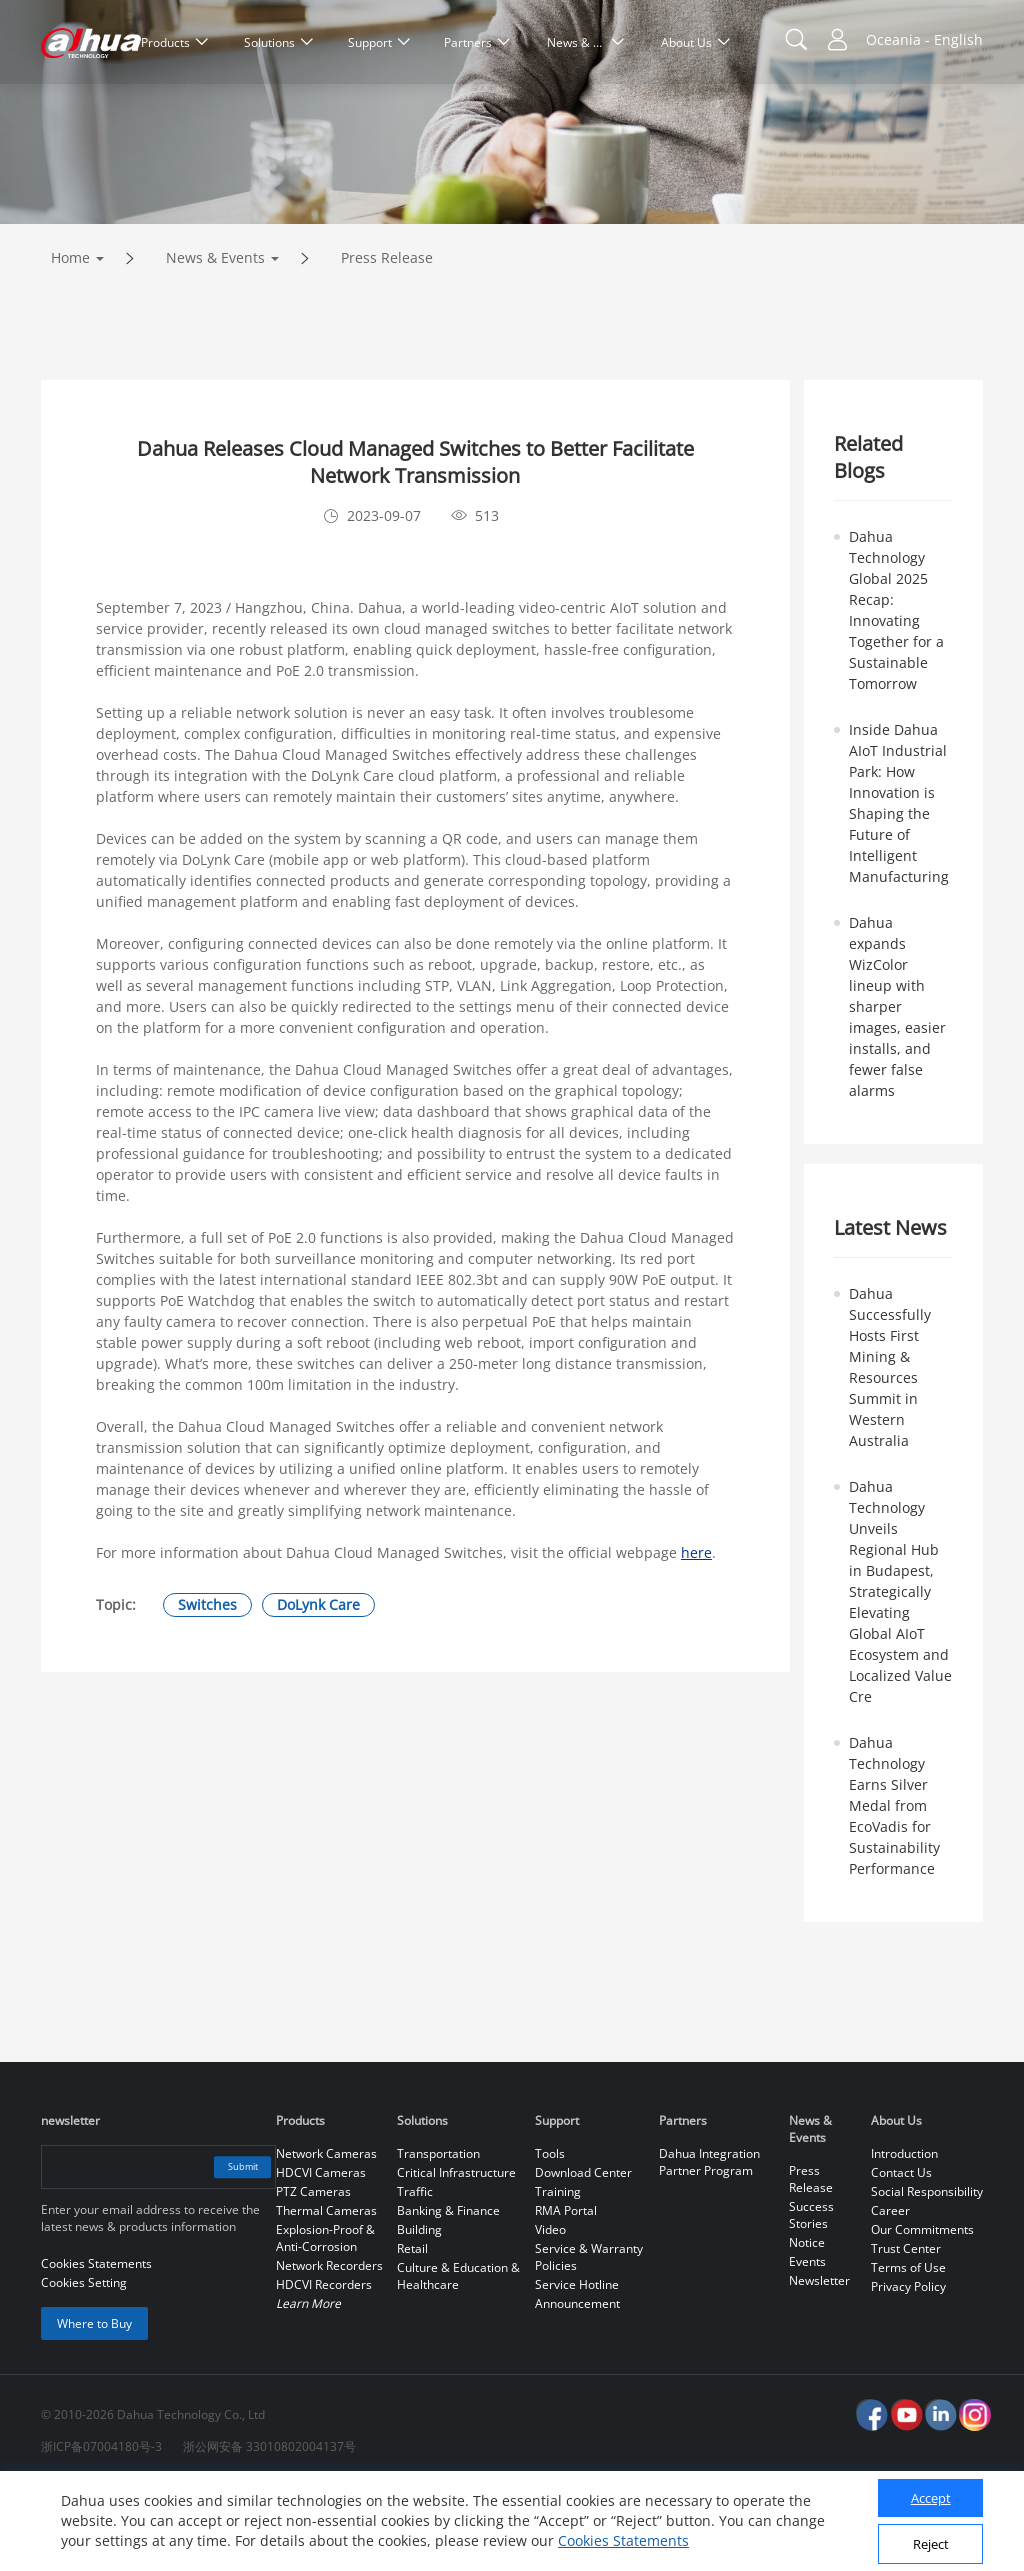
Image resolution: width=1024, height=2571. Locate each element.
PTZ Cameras (313, 2275)
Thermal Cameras (326, 2294)
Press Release (387, 341)
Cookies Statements (623, 2540)
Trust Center (906, 2332)
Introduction (904, 2237)
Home (70, 341)
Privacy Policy (908, 2370)
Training (558, 2275)
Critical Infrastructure (456, 2256)
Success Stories (811, 2299)
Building (419, 2313)
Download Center (583, 2256)
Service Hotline (577, 2368)
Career (890, 2294)
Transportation (438, 2237)
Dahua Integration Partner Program (709, 2246)
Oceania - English (924, 39)
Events (807, 2345)
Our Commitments (922, 2313)
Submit (228, 2250)
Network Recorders (329, 2349)
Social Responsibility (927, 2275)
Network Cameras (326, 2237)
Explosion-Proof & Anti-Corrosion (325, 2322)
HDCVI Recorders (324, 2368)
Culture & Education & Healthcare (458, 2360)
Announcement (577, 2387)
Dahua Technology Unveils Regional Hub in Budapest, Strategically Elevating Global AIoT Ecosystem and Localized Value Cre (900, 1675)
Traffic (415, 2275)
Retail (412, 2332)
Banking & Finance (448, 2294)
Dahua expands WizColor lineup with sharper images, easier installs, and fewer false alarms (897, 1090)
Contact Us (901, 2256)
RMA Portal (566, 2294)
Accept (931, 2498)
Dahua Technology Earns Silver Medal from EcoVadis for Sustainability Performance (894, 1889)
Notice (807, 2326)
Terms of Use (908, 2351)
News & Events (215, 341)
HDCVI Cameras (321, 2256)
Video (550, 2313)
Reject (931, 2544)
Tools (550, 2237)
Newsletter (819, 2364)
